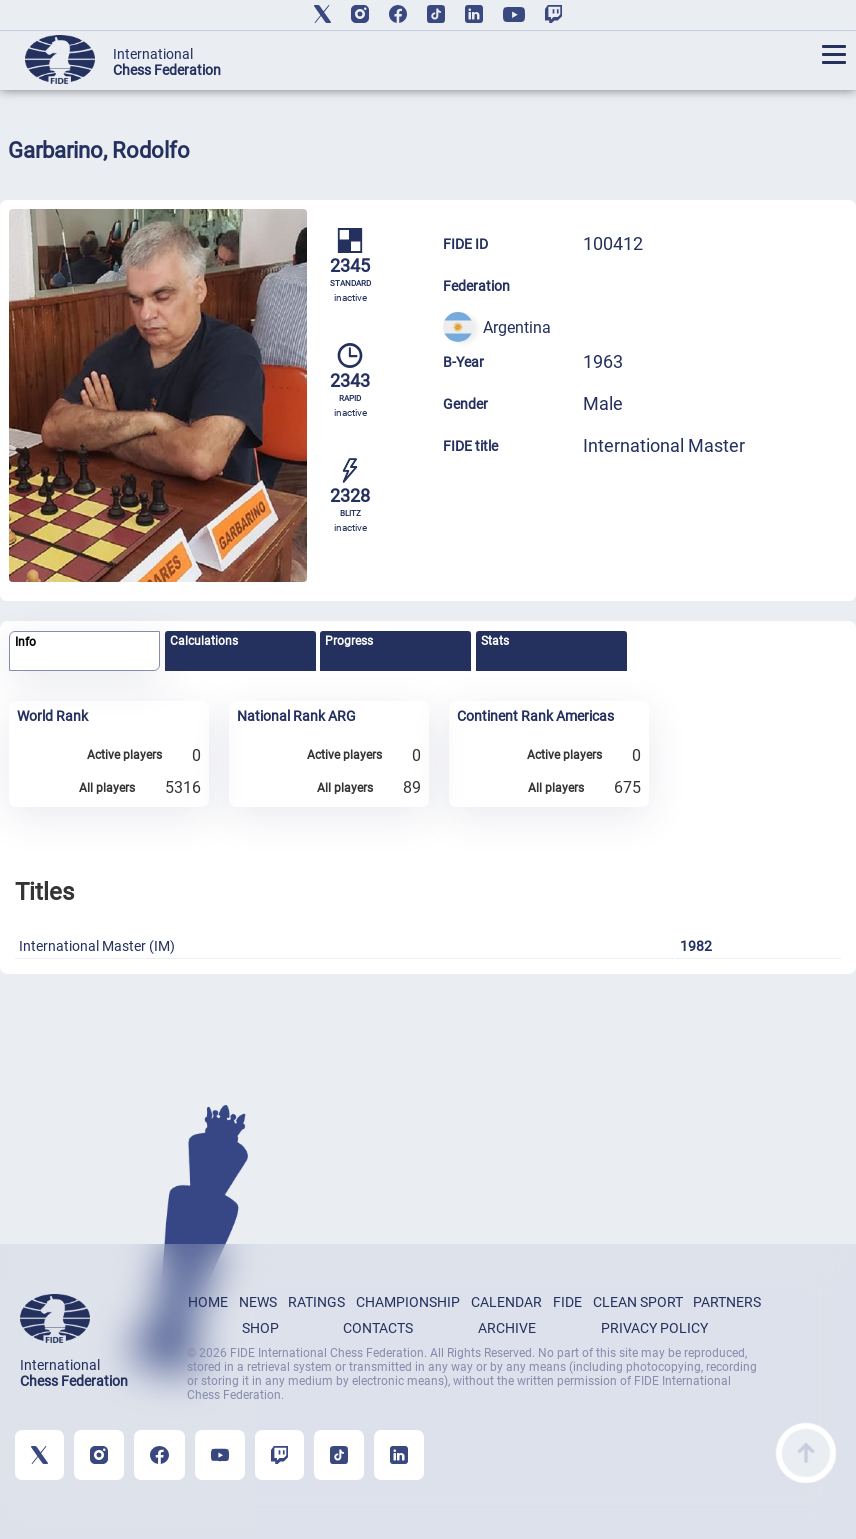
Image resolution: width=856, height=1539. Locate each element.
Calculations (204, 641)
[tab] (84, 651)
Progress (349, 641)
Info (25, 642)
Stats (495, 641)
